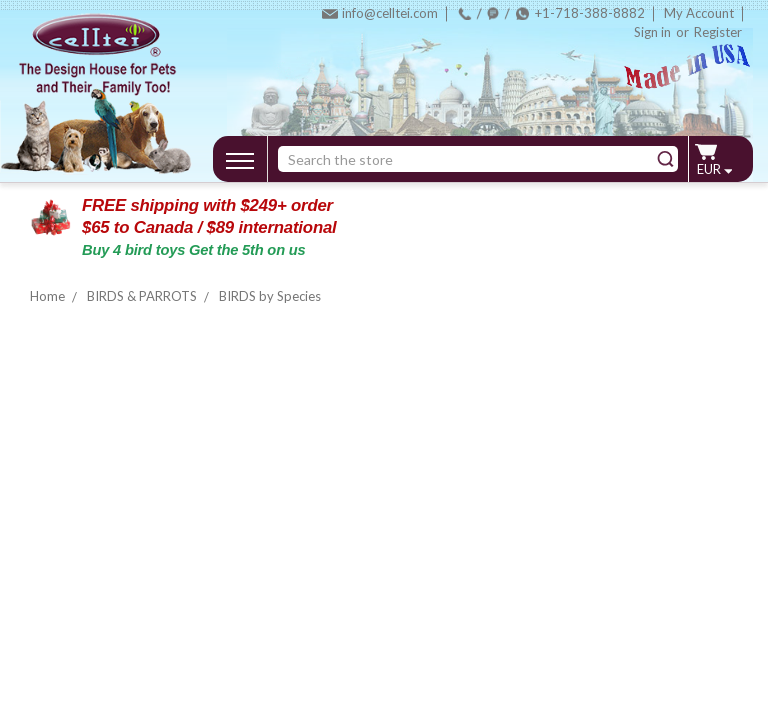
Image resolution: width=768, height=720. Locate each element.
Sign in (652, 32)
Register (718, 32)
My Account (699, 13)
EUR (714, 169)
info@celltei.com (390, 13)
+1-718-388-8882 (590, 13)
